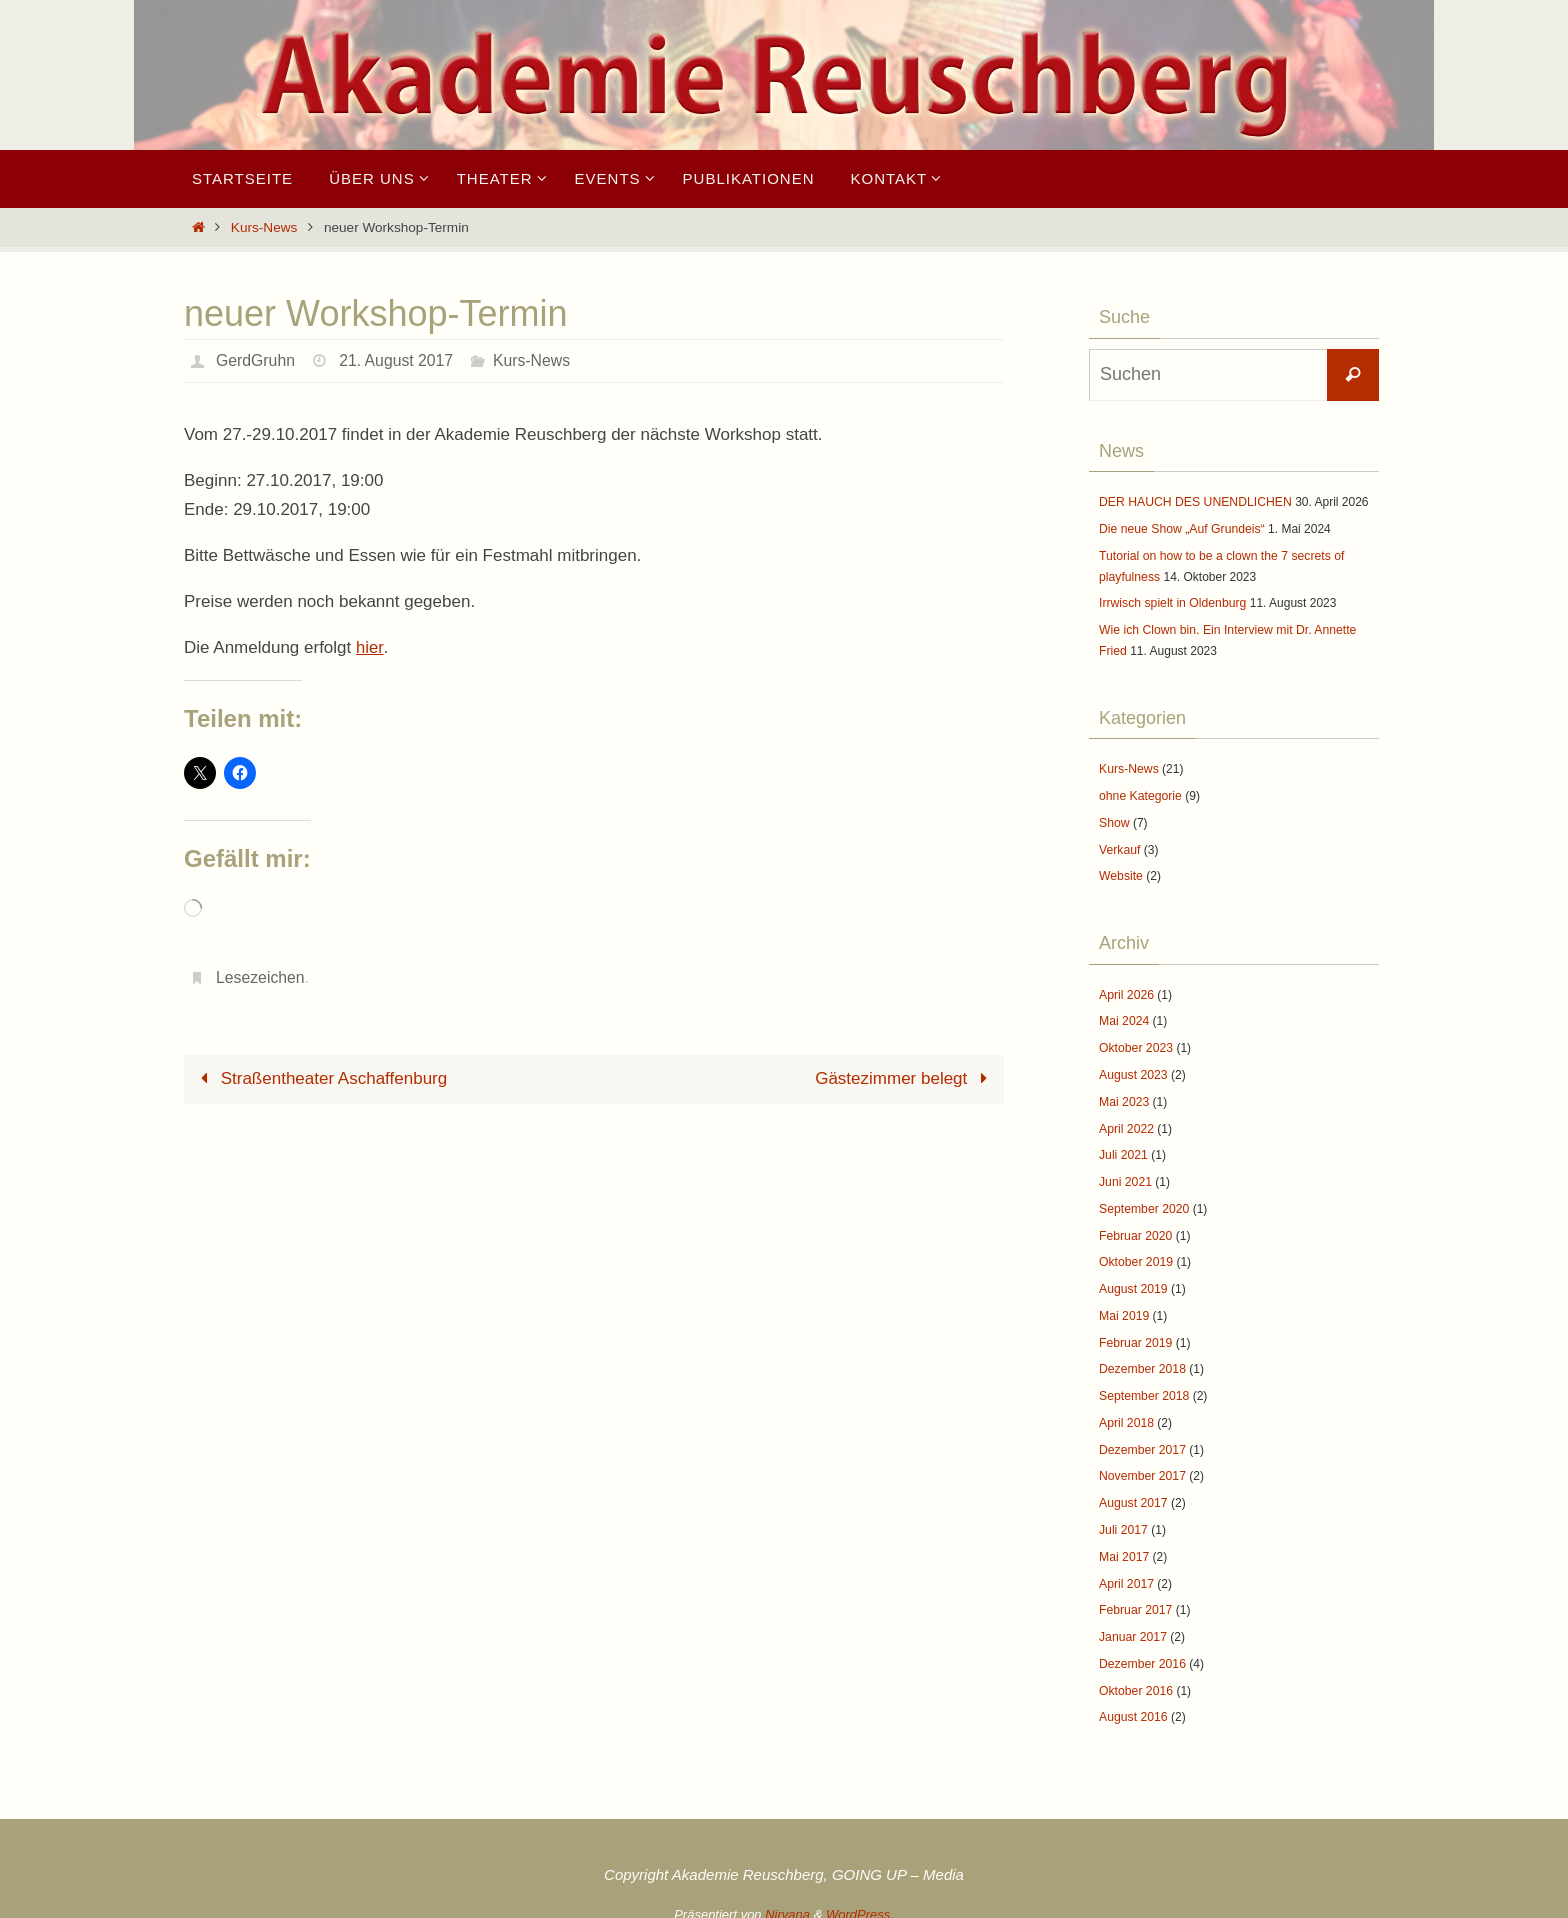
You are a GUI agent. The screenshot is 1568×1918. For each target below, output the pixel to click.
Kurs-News (264, 227)
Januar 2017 (1132, 1624)
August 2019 (1132, 1280)
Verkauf (1119, 846)
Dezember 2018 (1141, 1360)
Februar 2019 (1135, 1333)
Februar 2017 (1135, 1597)
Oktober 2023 (1135, 1043)
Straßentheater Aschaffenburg (319, 1078)
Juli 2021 (1123, 1149)
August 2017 (1132, 1492)
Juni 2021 (1125, 1175)
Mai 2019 (1123, 1307)
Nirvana (787, 1899)
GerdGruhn (256, 360)
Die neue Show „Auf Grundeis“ (1180, 529)
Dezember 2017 (1141, 1439)
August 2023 (1132, 1069)
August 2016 (1132, 1703)
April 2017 (1126, 1571)
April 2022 (1126, 1122)
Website (1120, 872)
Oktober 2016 (1135, 1676)
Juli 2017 (1123, 1518)
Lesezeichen (261, 977)
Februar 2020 (1135, 1228)
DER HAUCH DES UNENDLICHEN (1193, 502)
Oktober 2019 (1135, 1254)
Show (1114, 819)
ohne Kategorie (1139, 793)
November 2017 (1141, 1465)
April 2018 (1126, 1412)
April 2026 (1126, 990)
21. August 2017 (398, 360)
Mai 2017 (1123, 1544)
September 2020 (1143, 1201)
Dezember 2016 (1141, 1650)
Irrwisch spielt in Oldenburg (1171, 602)
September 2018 (1143, 1386)
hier (369, 647)
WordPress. (860, 1899)
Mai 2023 (1123, 1096)
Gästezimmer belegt (905, 1078)
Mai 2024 (1123, 1017)
